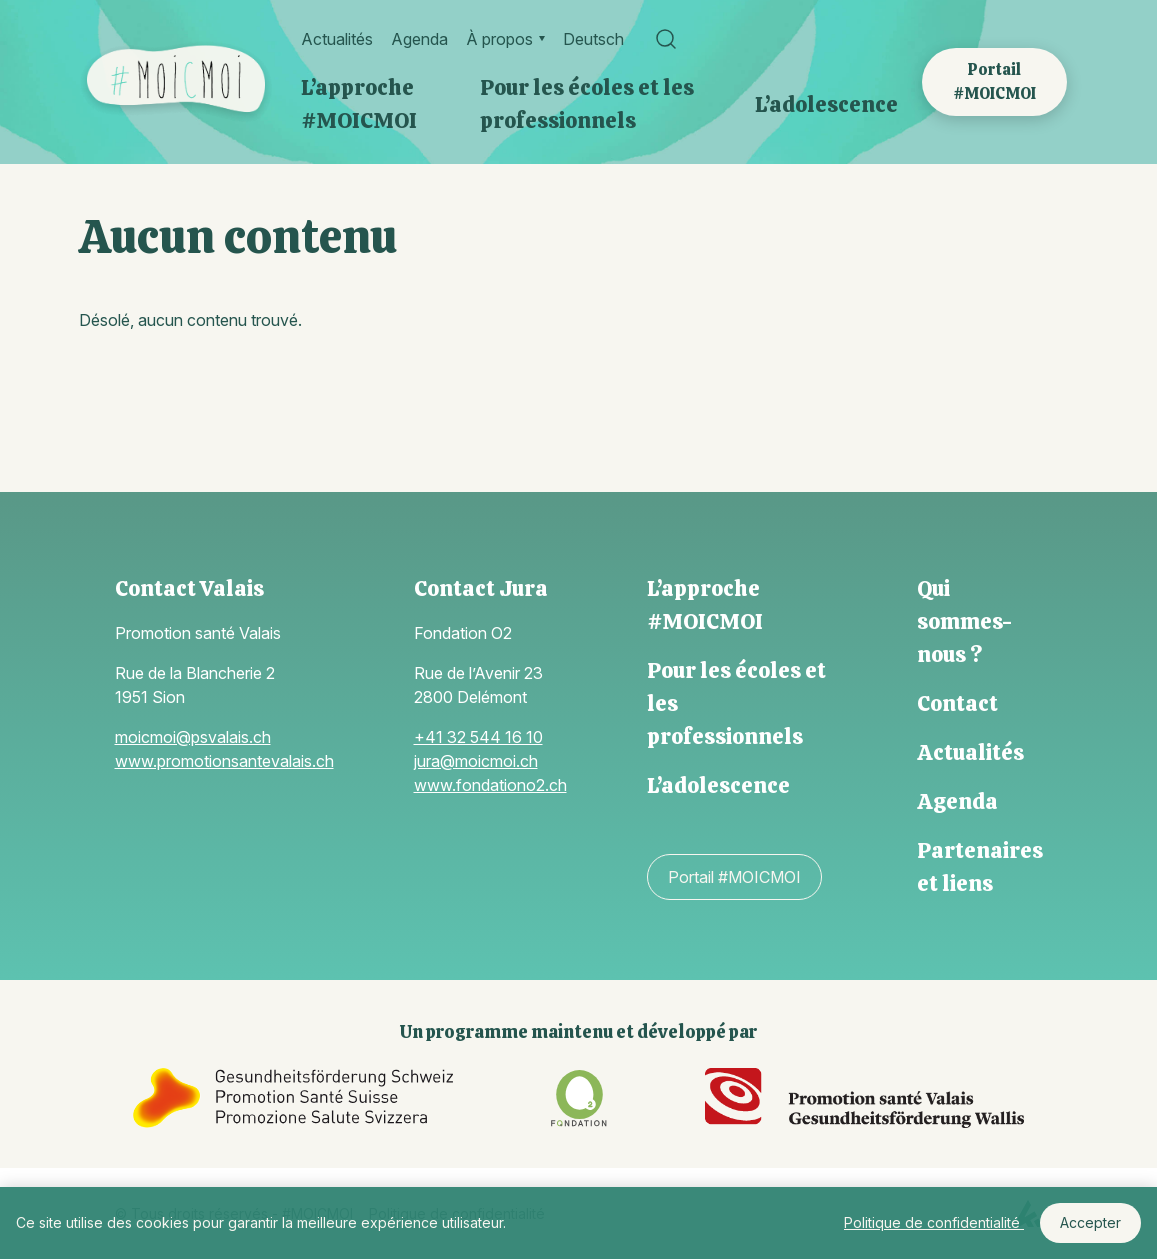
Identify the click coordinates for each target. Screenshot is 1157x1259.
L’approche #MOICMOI (359, 104)
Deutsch (593, 39)
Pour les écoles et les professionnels (587, 104)
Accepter (1090, 1222)
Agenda (419, 39)
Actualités (337, 39)
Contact (957, 703)
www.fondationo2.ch (490, 785)
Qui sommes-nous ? (964, 621)
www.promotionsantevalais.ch (224, 761)
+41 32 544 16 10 (478, 737)
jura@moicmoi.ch (476, 761)
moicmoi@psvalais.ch (193, 737)
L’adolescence (826, 104)
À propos (499, 39)
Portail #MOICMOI (994, 81)
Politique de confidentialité (934, 1222)
